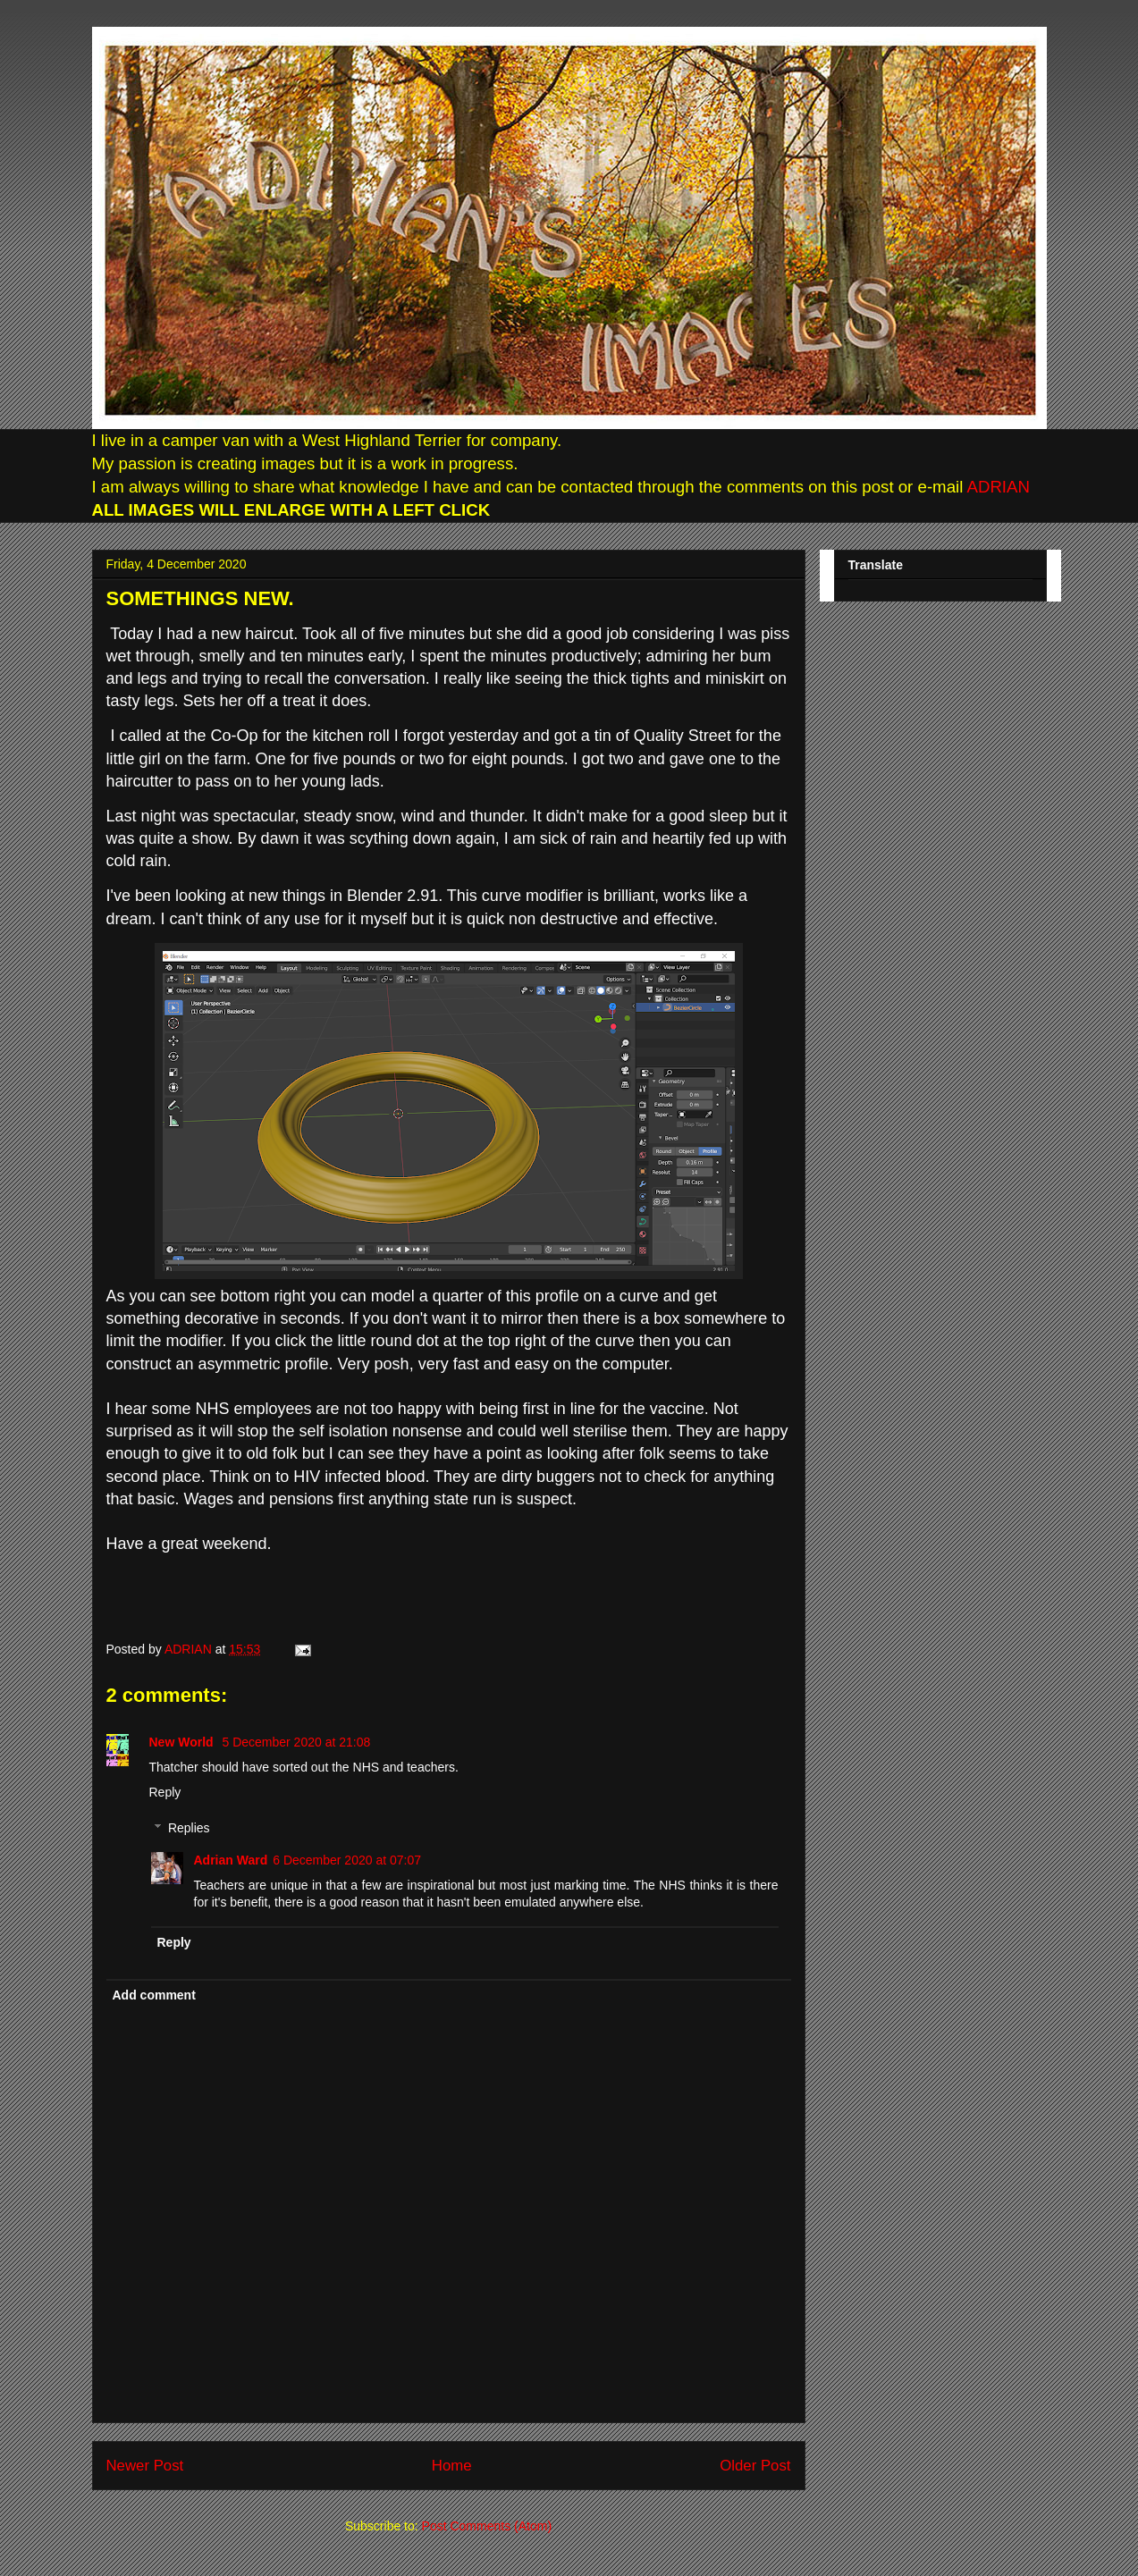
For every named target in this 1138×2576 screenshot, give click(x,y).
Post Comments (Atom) (487, 2526)
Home (452, 2465)
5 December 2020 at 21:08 (296, 1742)
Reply (165, 1792)
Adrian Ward (231, 1860)
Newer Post (145, 2465)
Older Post (755, 2465)
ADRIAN (996, 486)
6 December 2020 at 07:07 (347, 1860)
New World (183, 1742)
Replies (189, 1829)
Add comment (154, 1995)
